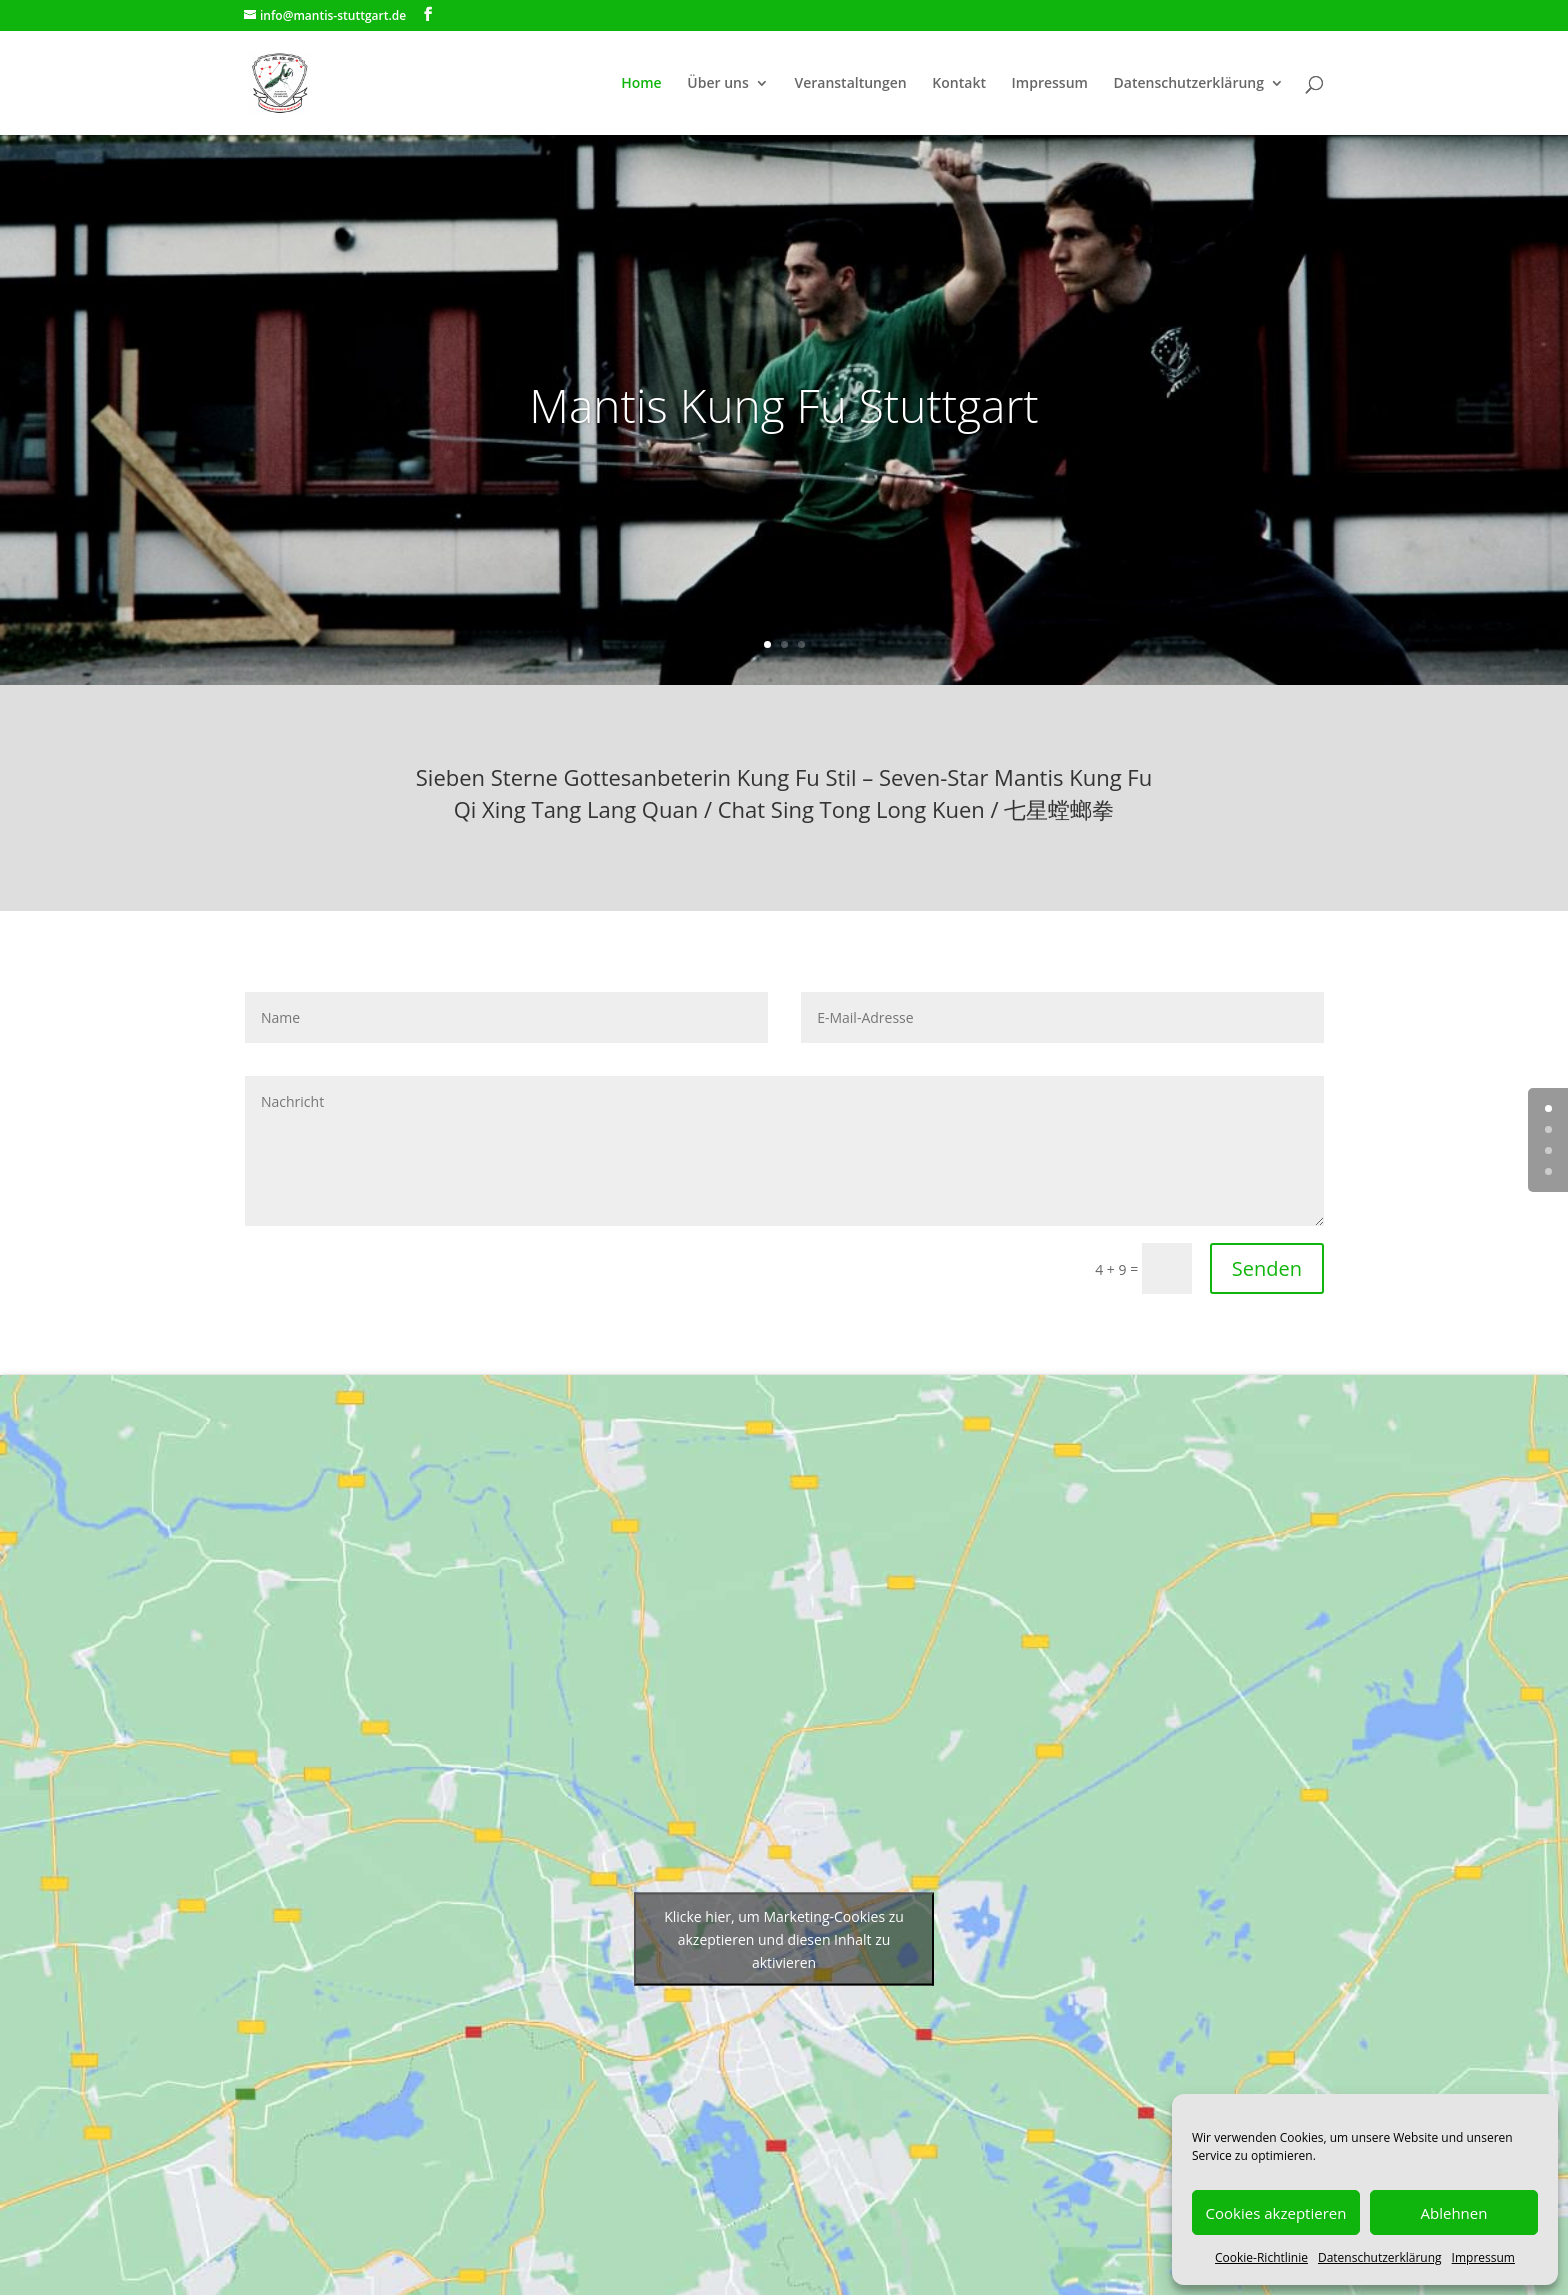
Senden (1267, 1268)
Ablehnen (1454, 2213)
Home (641, 84)
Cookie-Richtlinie (1261, 2257)
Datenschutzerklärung (1380, 2257)
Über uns (717, 84)
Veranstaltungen (850, 84)
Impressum (1483, 2257)
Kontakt (959, 84)
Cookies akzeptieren (1276, 2213)
